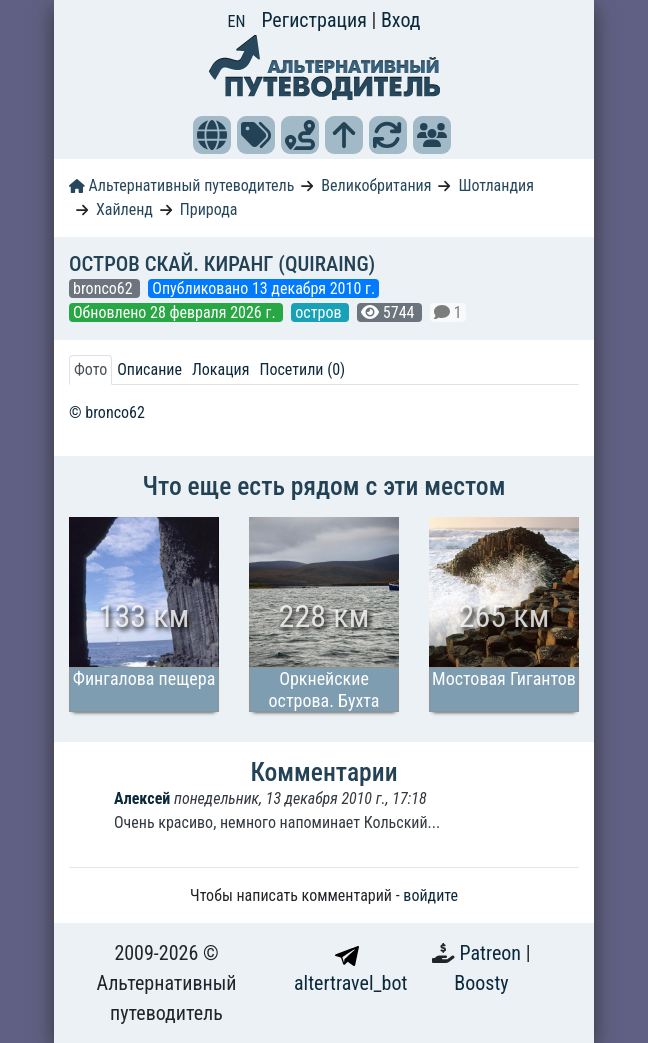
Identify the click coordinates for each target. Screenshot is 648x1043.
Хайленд (124, 209)
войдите (430, 895)
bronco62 (104, 288)
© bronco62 (107, 412)
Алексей (142, 798)
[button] (212, 135)
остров (320, 312)
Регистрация (316, 20)
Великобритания (376, 185)
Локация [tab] (221, 369)
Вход (401, 20)
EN (237, 21)
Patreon (493, 953)
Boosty (481, 983)
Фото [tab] (90, 369)
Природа (209, 209)
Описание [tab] (149, 369)
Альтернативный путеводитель (181, 185)
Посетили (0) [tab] (302, 369)
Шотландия (495, 185)
